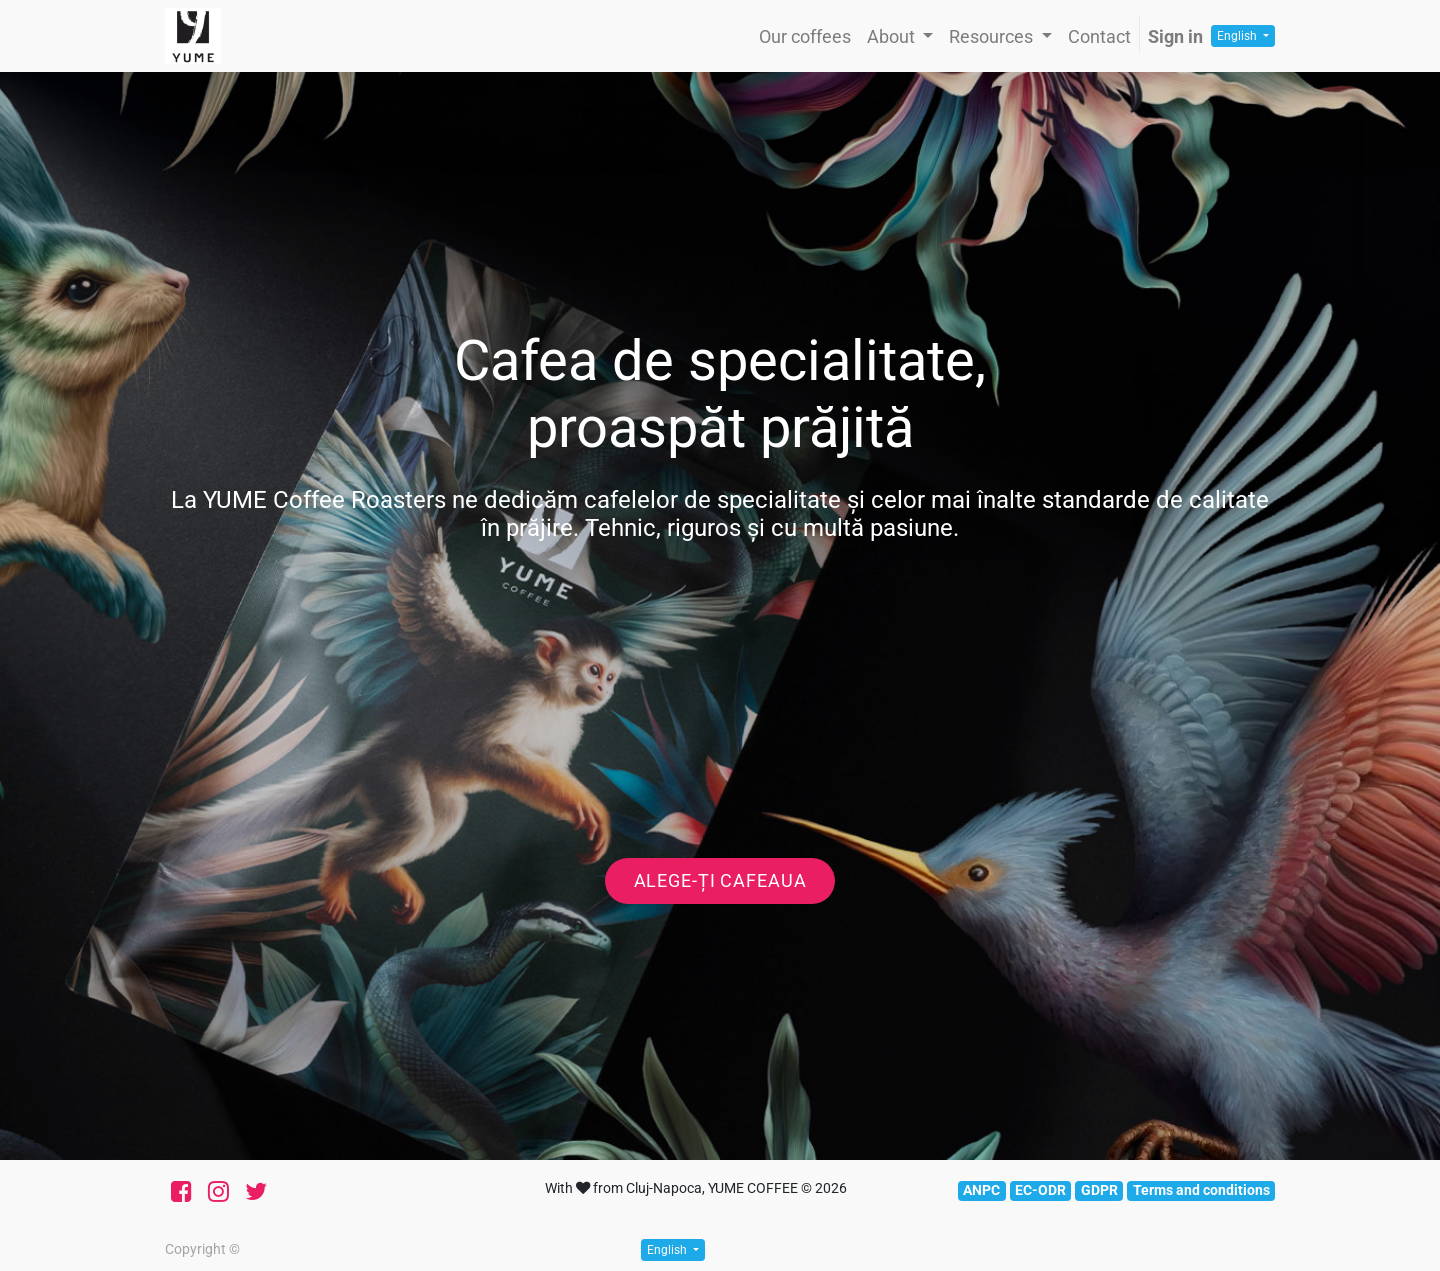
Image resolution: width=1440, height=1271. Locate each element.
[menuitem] (805, 36)
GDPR (1099, 1190)
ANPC (981, 1190)
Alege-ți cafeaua (720, 881)
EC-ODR (1040, 1190)
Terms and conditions (1201, 1190)
